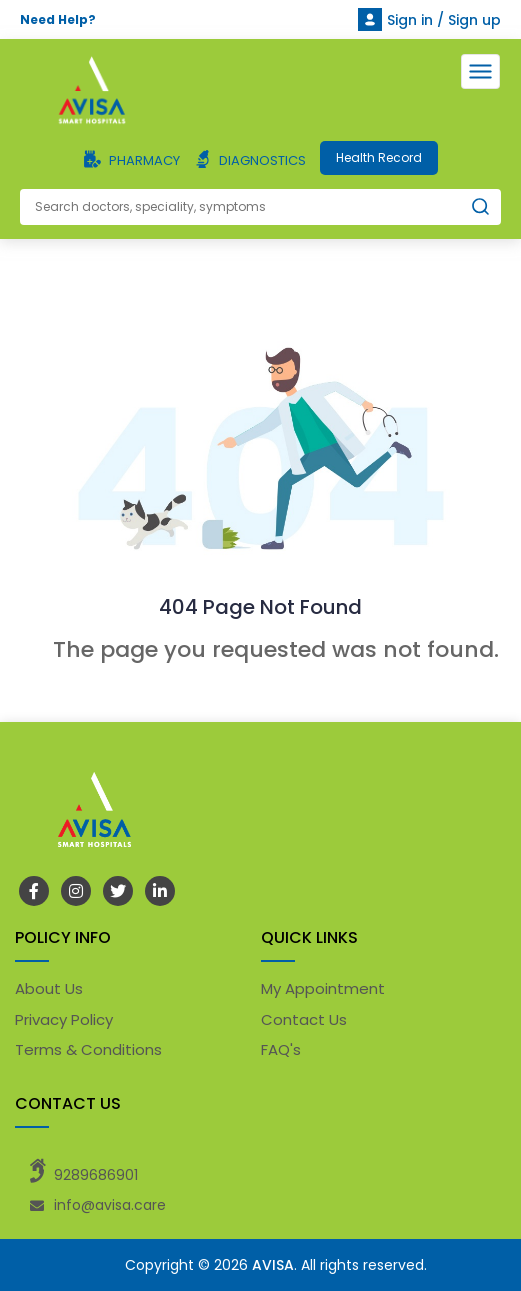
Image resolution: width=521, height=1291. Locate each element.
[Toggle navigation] (480, 71)
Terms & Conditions (88, 1049)
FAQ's (281, 1049)
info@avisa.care (110, 1205)
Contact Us (304, 1019)
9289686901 (96, 1175)
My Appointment (323, 988)
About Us (49, 988)
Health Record (379, 157)
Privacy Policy (64, 1019)
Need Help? (58, 19)
